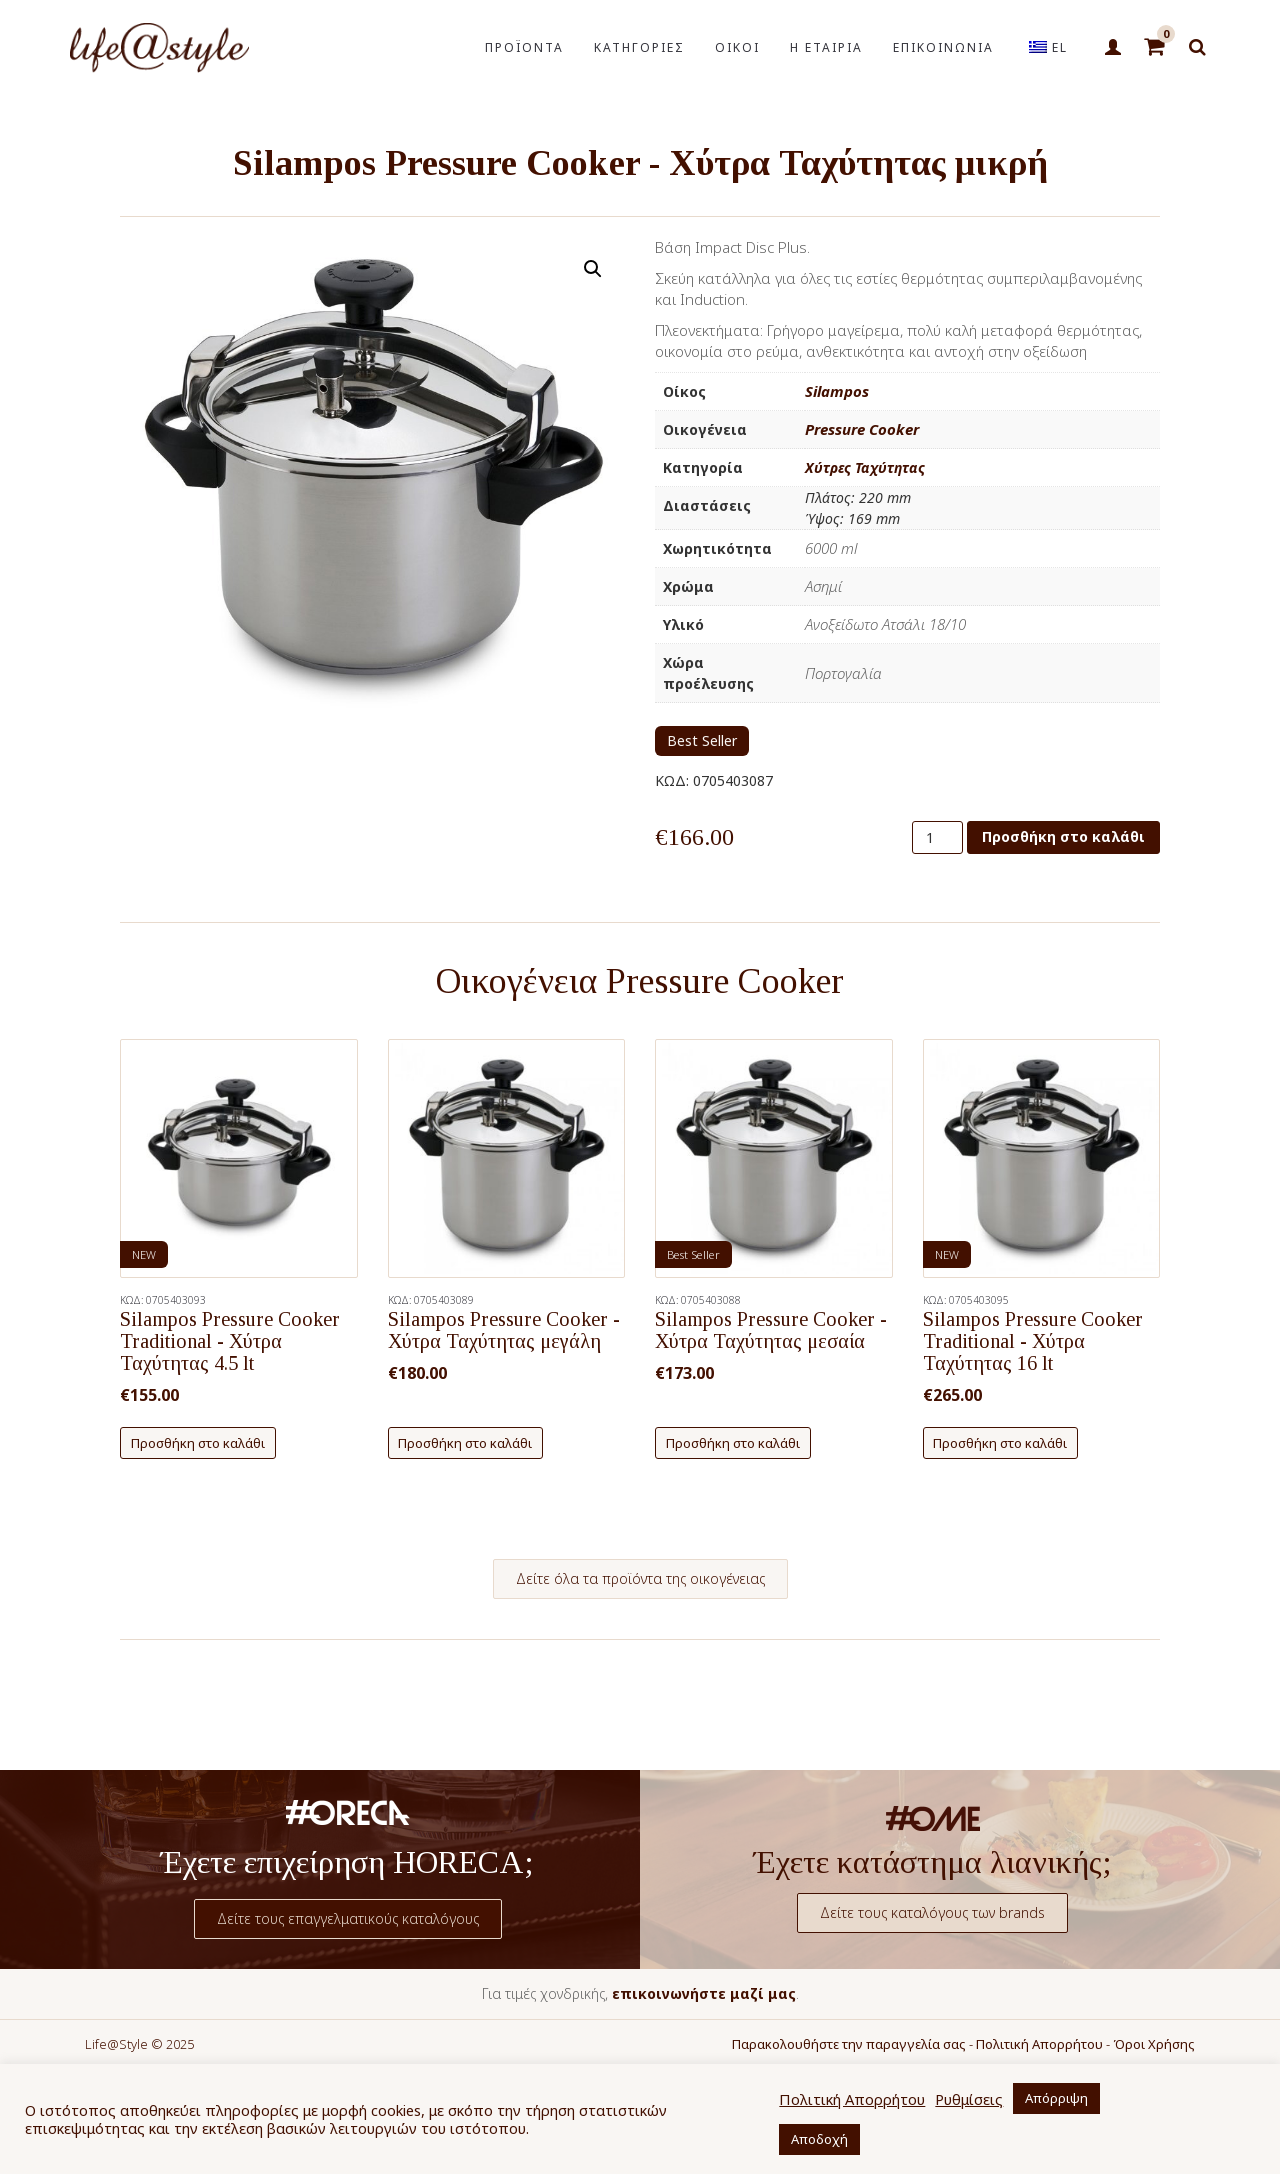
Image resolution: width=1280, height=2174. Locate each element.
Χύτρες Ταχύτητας (865, 467)
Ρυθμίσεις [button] (969, 2099)
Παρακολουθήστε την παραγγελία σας (849, 2044)
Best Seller (702, 740)
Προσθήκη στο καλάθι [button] (198, 1443)
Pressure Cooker (862, 429)
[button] (593, 269)
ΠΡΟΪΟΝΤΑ (524, 47)
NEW (144, 1254)
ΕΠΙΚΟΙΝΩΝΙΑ (943, 47)
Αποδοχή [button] (819, 2139)
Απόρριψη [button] (1056, 2098)
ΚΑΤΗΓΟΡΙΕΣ (639, 47)
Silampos (837, 391)
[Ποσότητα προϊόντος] (937, 837)
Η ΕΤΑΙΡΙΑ (826, 47)
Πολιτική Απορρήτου (1039, 2044)
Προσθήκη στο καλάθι (1063, 836)
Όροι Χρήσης (1154, 2044)
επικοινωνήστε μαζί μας (704, 1993)
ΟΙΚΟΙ (737, 47)
